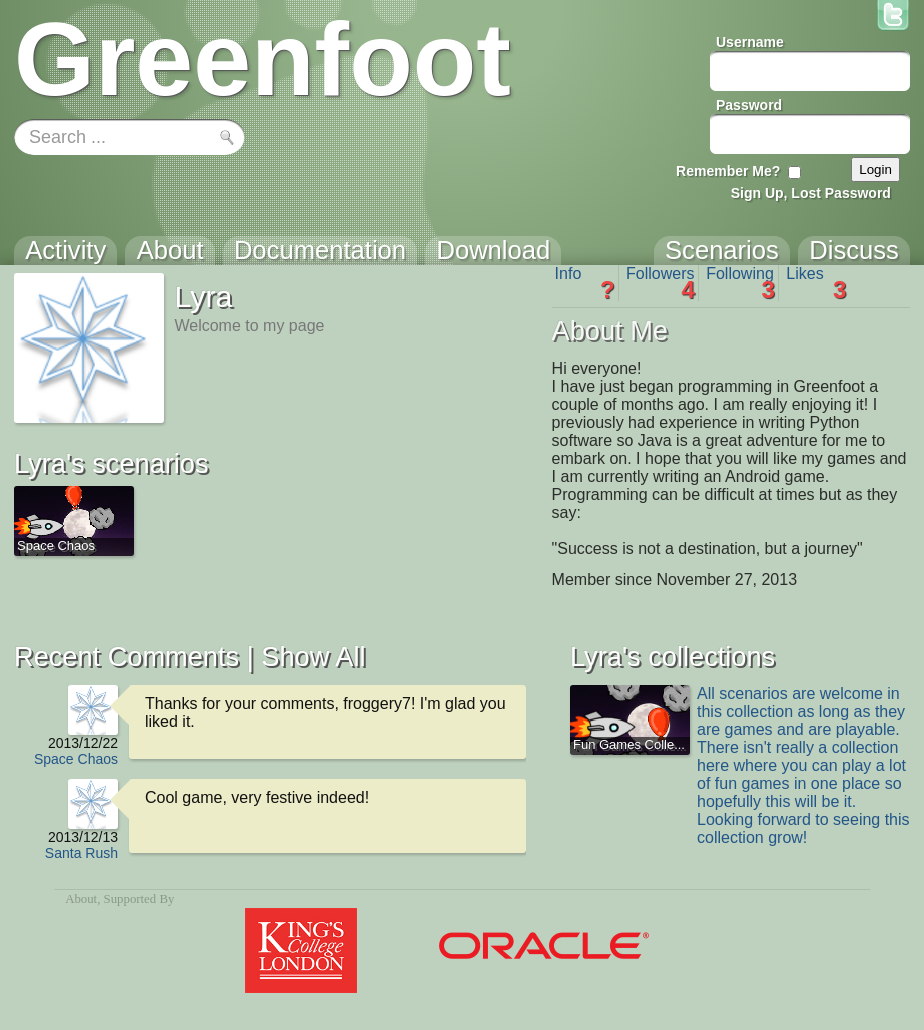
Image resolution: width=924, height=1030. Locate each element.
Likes (816, 283)
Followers (660, 283)
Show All (313, 656)
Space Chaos (76, 759)
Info (585, 283)
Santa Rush (81, 853)
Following (740, 283)
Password (749, 105)
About (81, 899)
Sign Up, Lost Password (811, 193)
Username (750, 42)
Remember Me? (728, 171)
